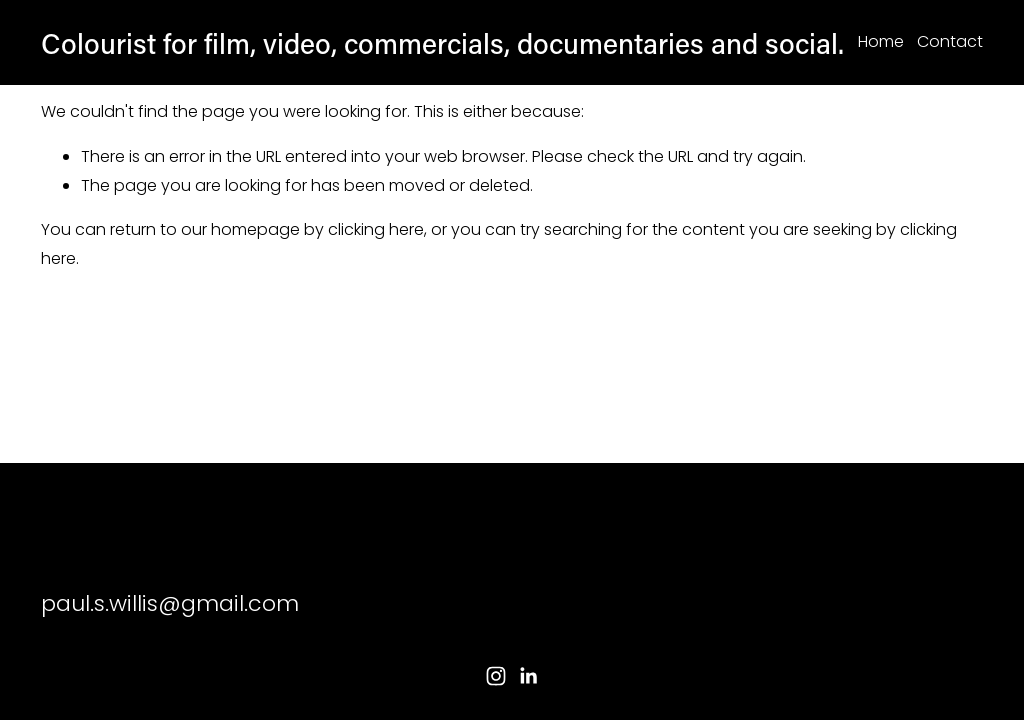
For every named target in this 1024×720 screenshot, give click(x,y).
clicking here (376, 229)
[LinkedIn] (528, 676)
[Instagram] (496, 676)
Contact (950, 41)
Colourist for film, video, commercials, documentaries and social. (442, 42)
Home (881, 41)
